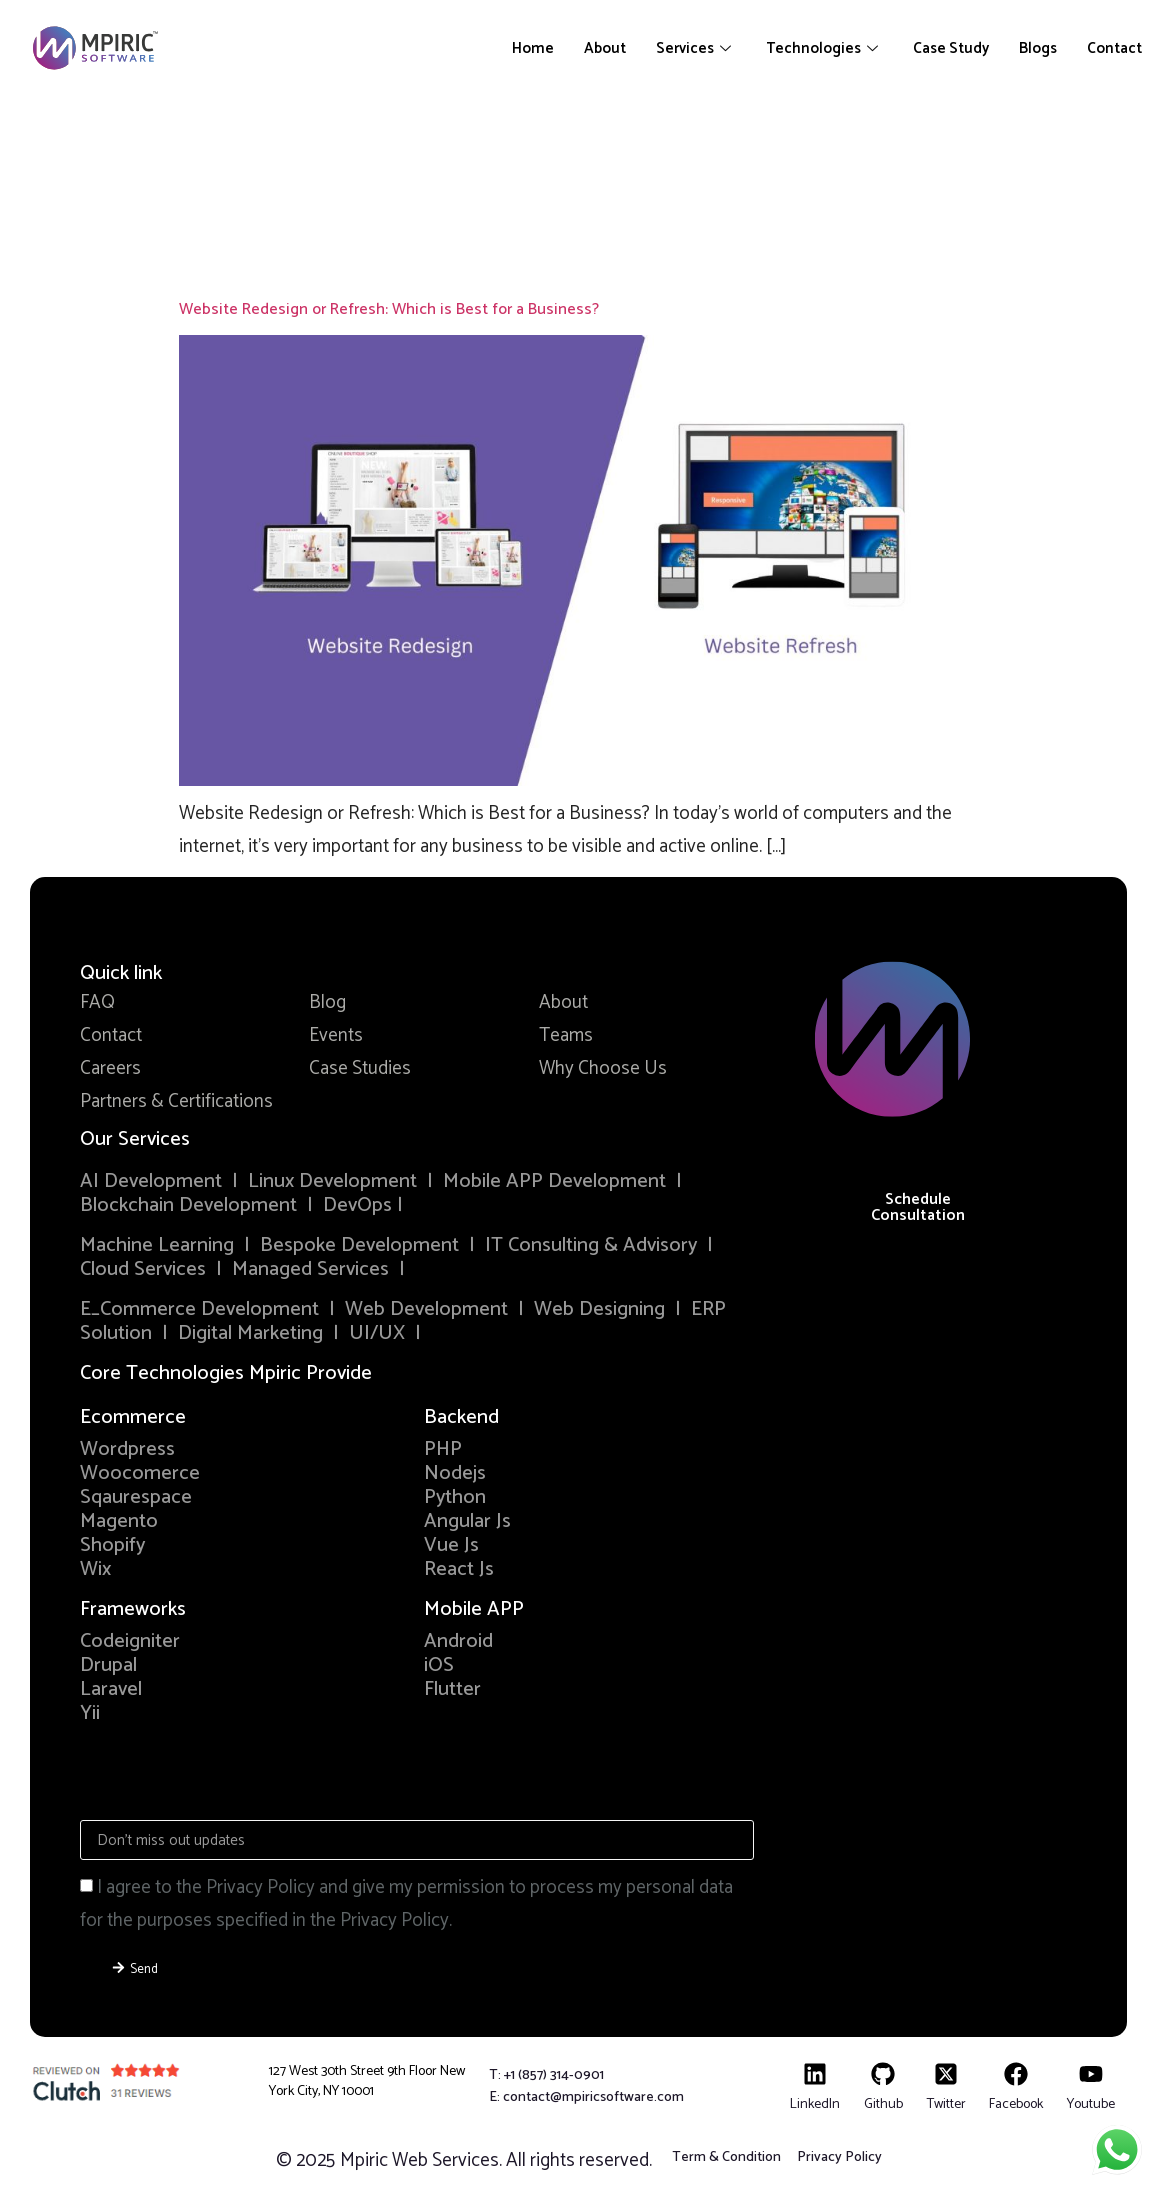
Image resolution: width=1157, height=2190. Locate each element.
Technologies (824, 48)
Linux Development (335, 1181)
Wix (95, 1569)
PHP (443, 1449)
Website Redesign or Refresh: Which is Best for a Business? (389, 309)
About (605, 48)
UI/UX (377, 1333)
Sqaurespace (136, 1497)
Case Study (951, 48)
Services (696, 48)
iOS (439, 1665)
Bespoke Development (359, 1245)
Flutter (452, 1689)
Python (455, 1497)
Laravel (111, 1689)
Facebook (1016, 2104)
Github (883, 2104)
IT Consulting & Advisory (591, 1245)
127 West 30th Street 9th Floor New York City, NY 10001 (367, 2081)
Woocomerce (140, 1473)
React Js (459, 1569)
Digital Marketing (250, 1333)
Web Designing (599, 1309)
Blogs (1038, 48)
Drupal (108, 1665)
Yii (90, 1713)
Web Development (426, 1309)
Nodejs (455, 1473)
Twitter (946, 2104)
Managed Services (310, 1269)
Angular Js (467, 1521)
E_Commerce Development (199, 1309)
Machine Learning (157, 1245)
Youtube (1091, 2104)
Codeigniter (130, 1641)
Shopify (112, 1545)
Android (458, 1641)
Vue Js (451, 1545)
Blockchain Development (188, 1205)
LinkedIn (815, 2104)
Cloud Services (143, 1269)
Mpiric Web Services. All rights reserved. (496, 2160)
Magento (119, 1521)
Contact (1114, 48)
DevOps (360, 1205)
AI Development (151, 1181)
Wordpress (127, 1449)
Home (533, 48)
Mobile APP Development (554, 1181)
